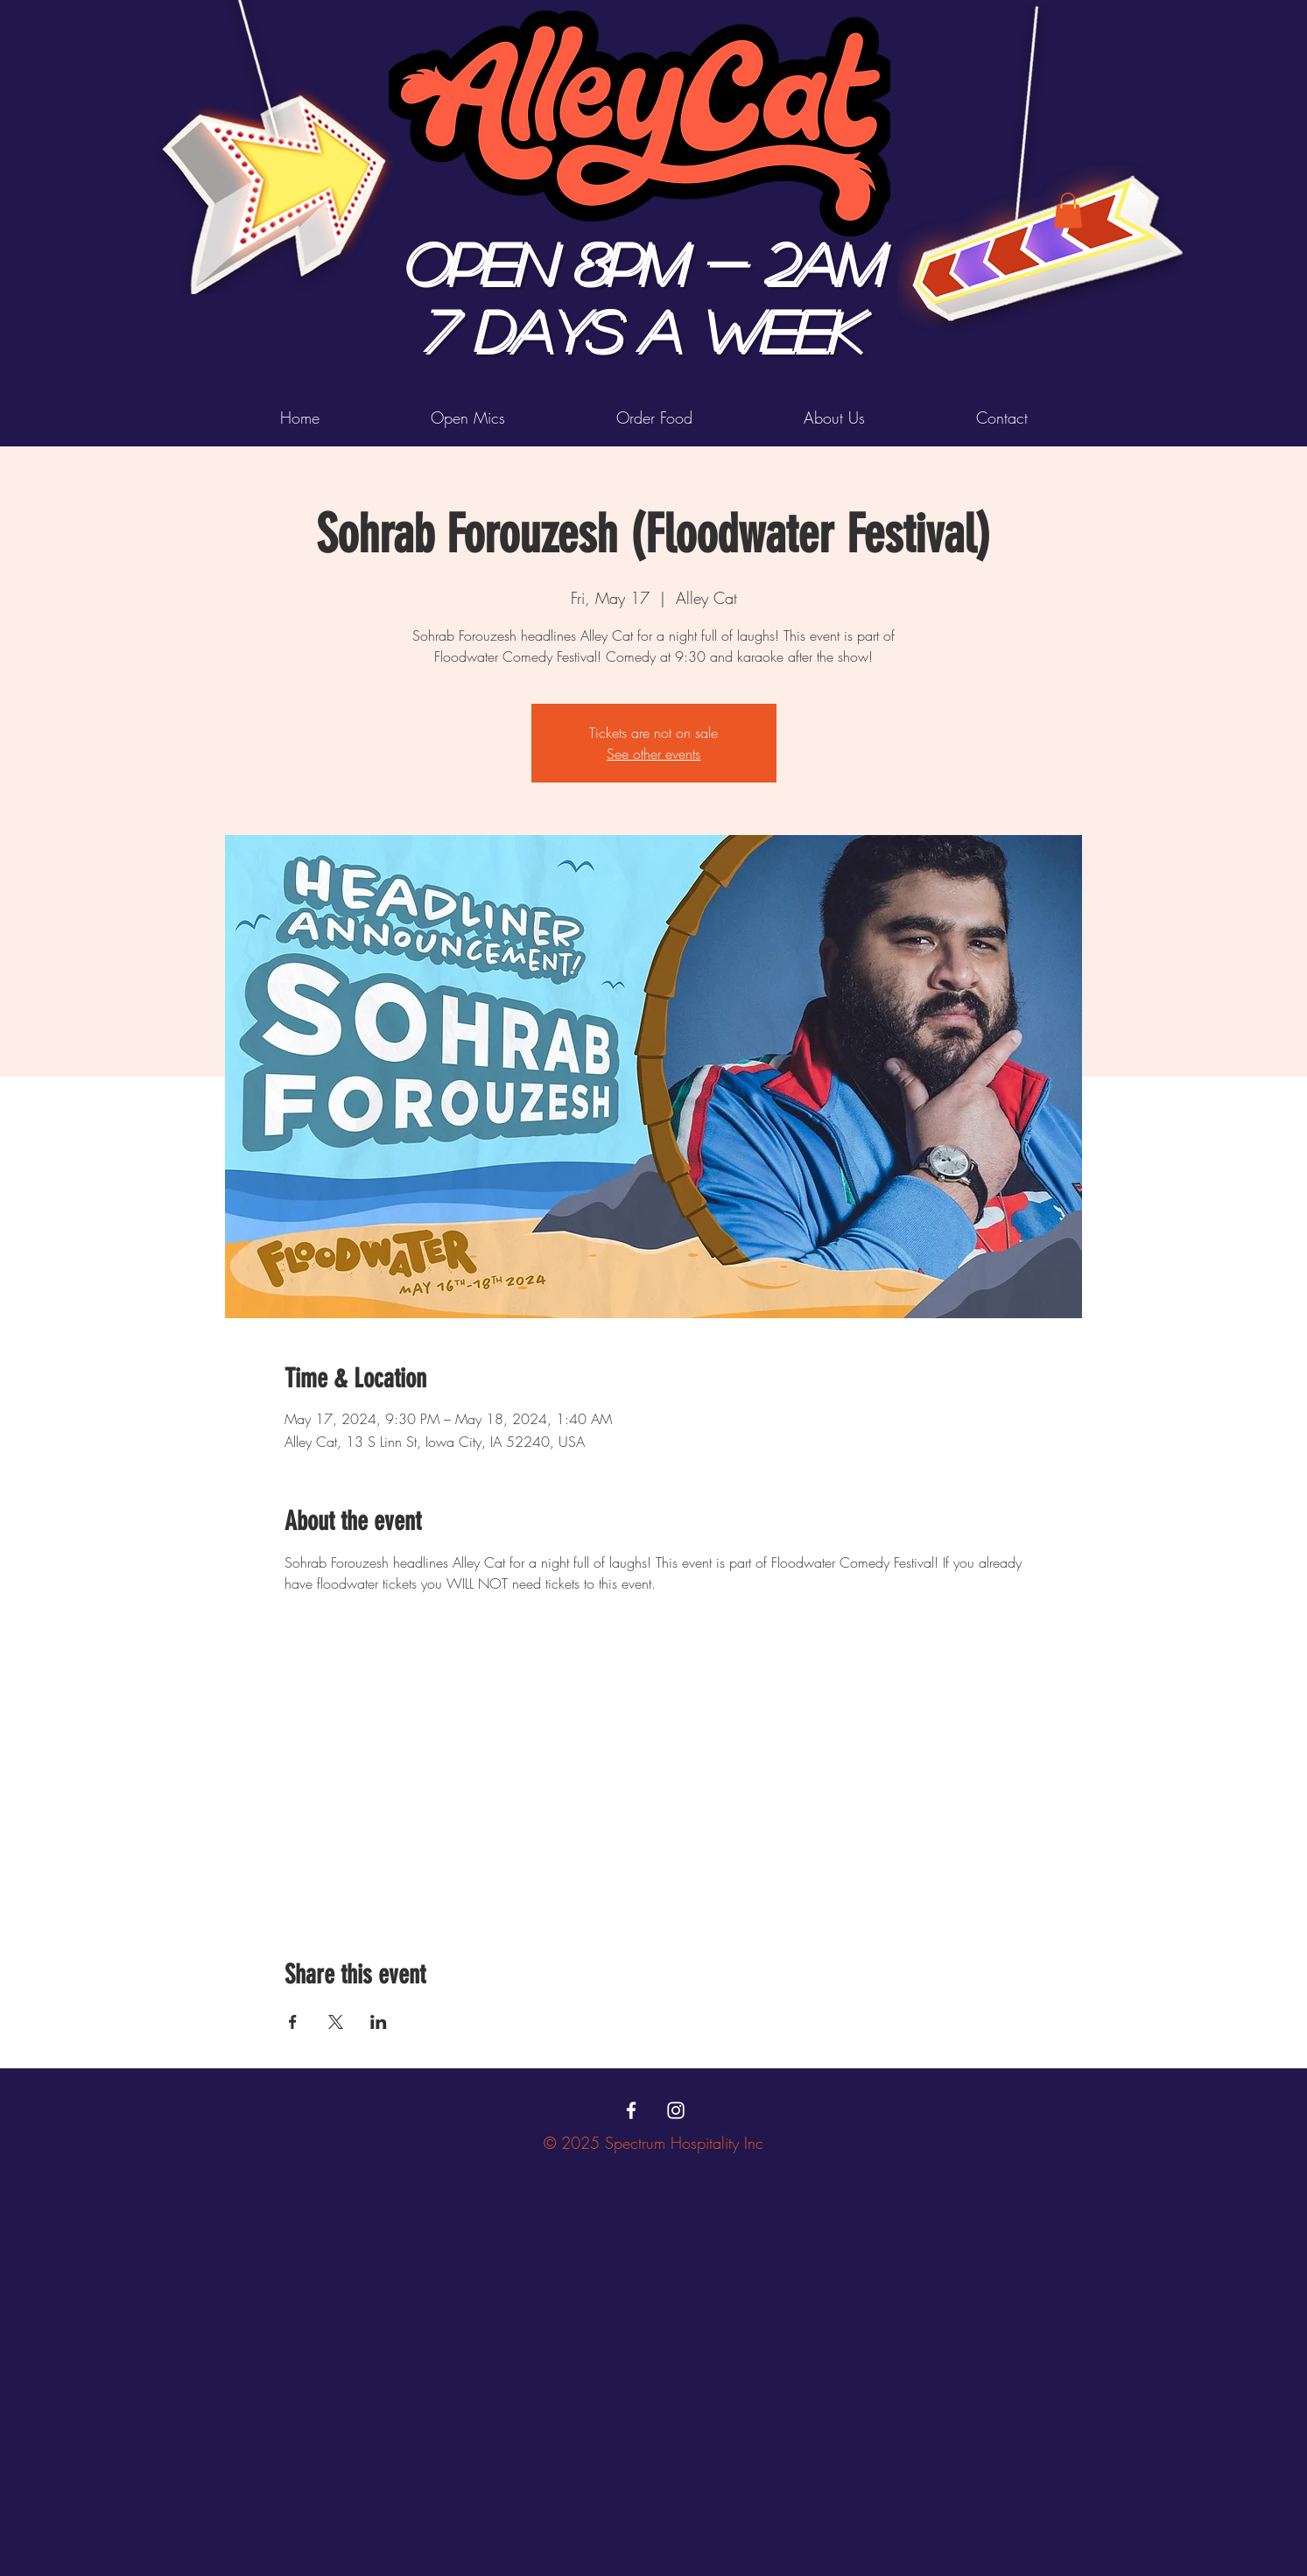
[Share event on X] (335, 2022)
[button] (1068, 210)
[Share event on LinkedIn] (378, 2022)
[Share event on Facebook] (293, 2022)
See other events (653, 753)
